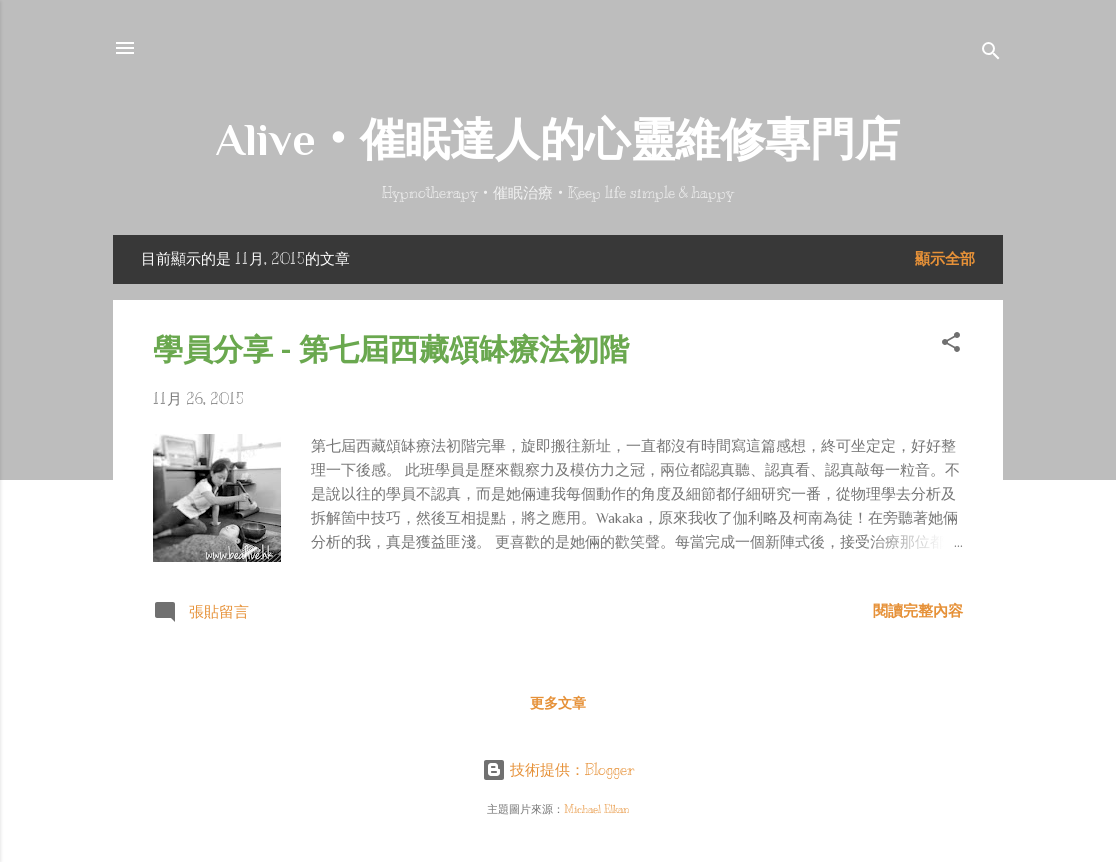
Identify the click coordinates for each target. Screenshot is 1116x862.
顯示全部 (945, 259)
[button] (951, 345)
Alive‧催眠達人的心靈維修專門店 (558, 139)
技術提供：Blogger (558, 770)
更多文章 (558, 703)
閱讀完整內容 (918, 611)
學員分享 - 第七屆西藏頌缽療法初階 (391, 349)
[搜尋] (991, 54)
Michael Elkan (596, 809)
